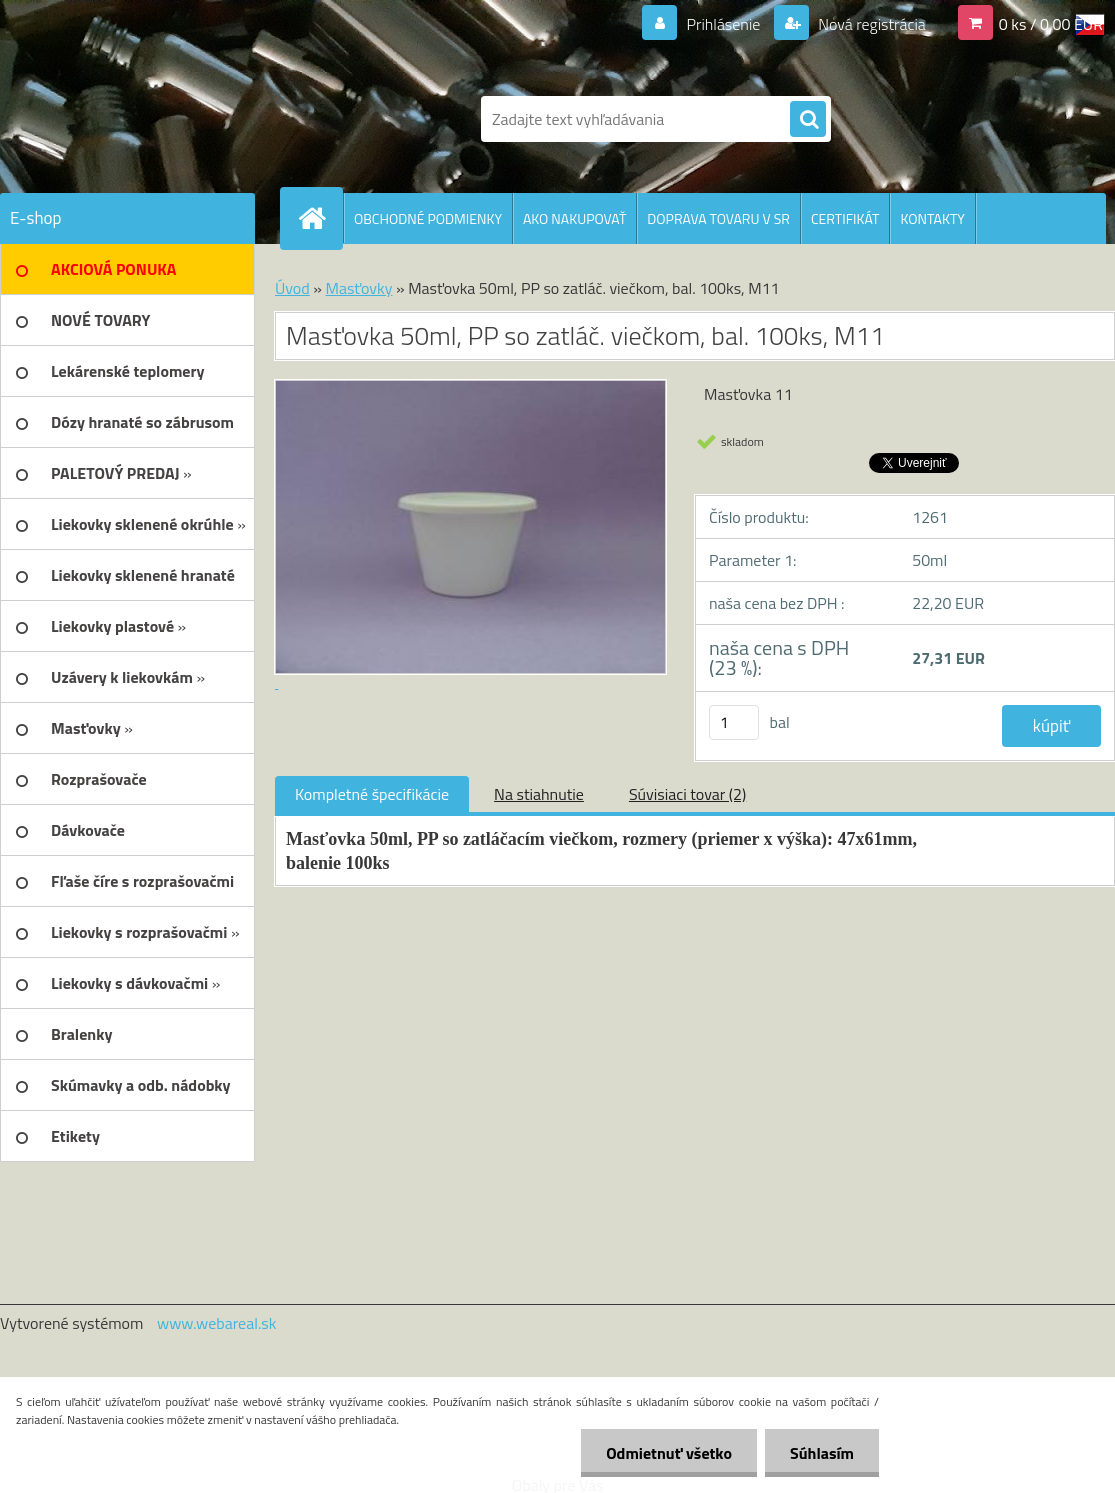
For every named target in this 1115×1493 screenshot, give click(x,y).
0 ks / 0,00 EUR (1051, 24)
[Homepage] (320, 218)
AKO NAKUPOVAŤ (574, 218)
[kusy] (734, 722)
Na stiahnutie (539, 794)
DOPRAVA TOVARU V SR (718, 218)
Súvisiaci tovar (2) (687, 794)
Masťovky (358, 288)
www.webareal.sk (217, 1323)
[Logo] (215, 119)
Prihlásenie (723, 24)
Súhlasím (822, 1453)
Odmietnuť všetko (669, 1453)
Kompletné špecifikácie (372, 794)
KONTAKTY (932, 218)
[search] (808, 120)
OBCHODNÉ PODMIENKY (428, 218)
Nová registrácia (870, 24)
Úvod (292, 288)
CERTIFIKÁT (845, 218)
